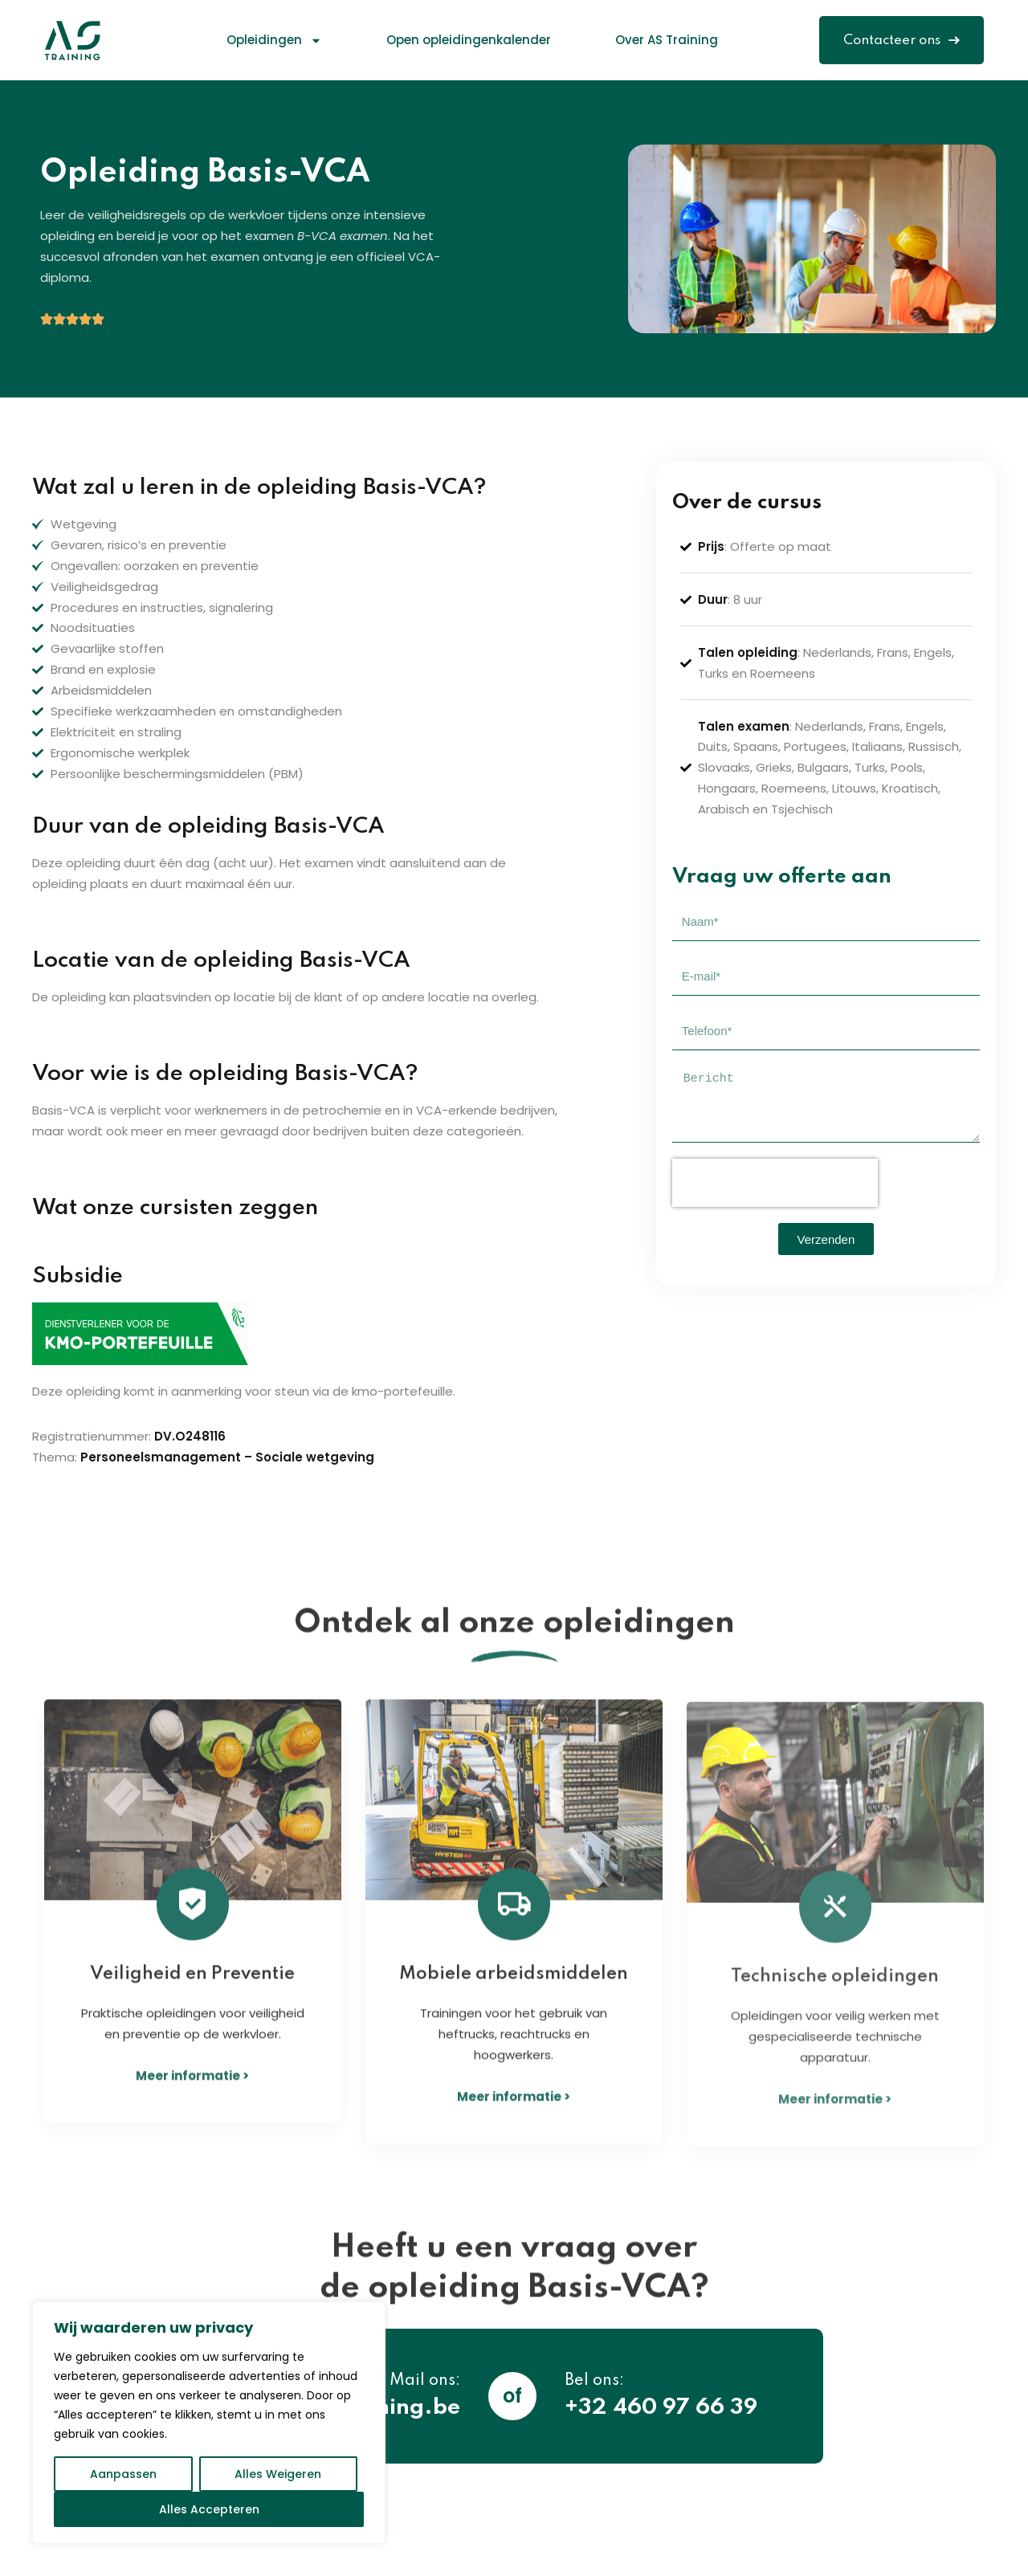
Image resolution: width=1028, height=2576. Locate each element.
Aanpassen (123, 2474)
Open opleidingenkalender (468, 39)
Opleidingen (274, 40)
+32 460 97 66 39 (661, 2407)
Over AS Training (666, 39)
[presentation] (775, 1183)
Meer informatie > (192, 2093)
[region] (209, 2422)
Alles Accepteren (209, 2509)
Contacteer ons (901, 40)
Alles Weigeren (278, 2474)
